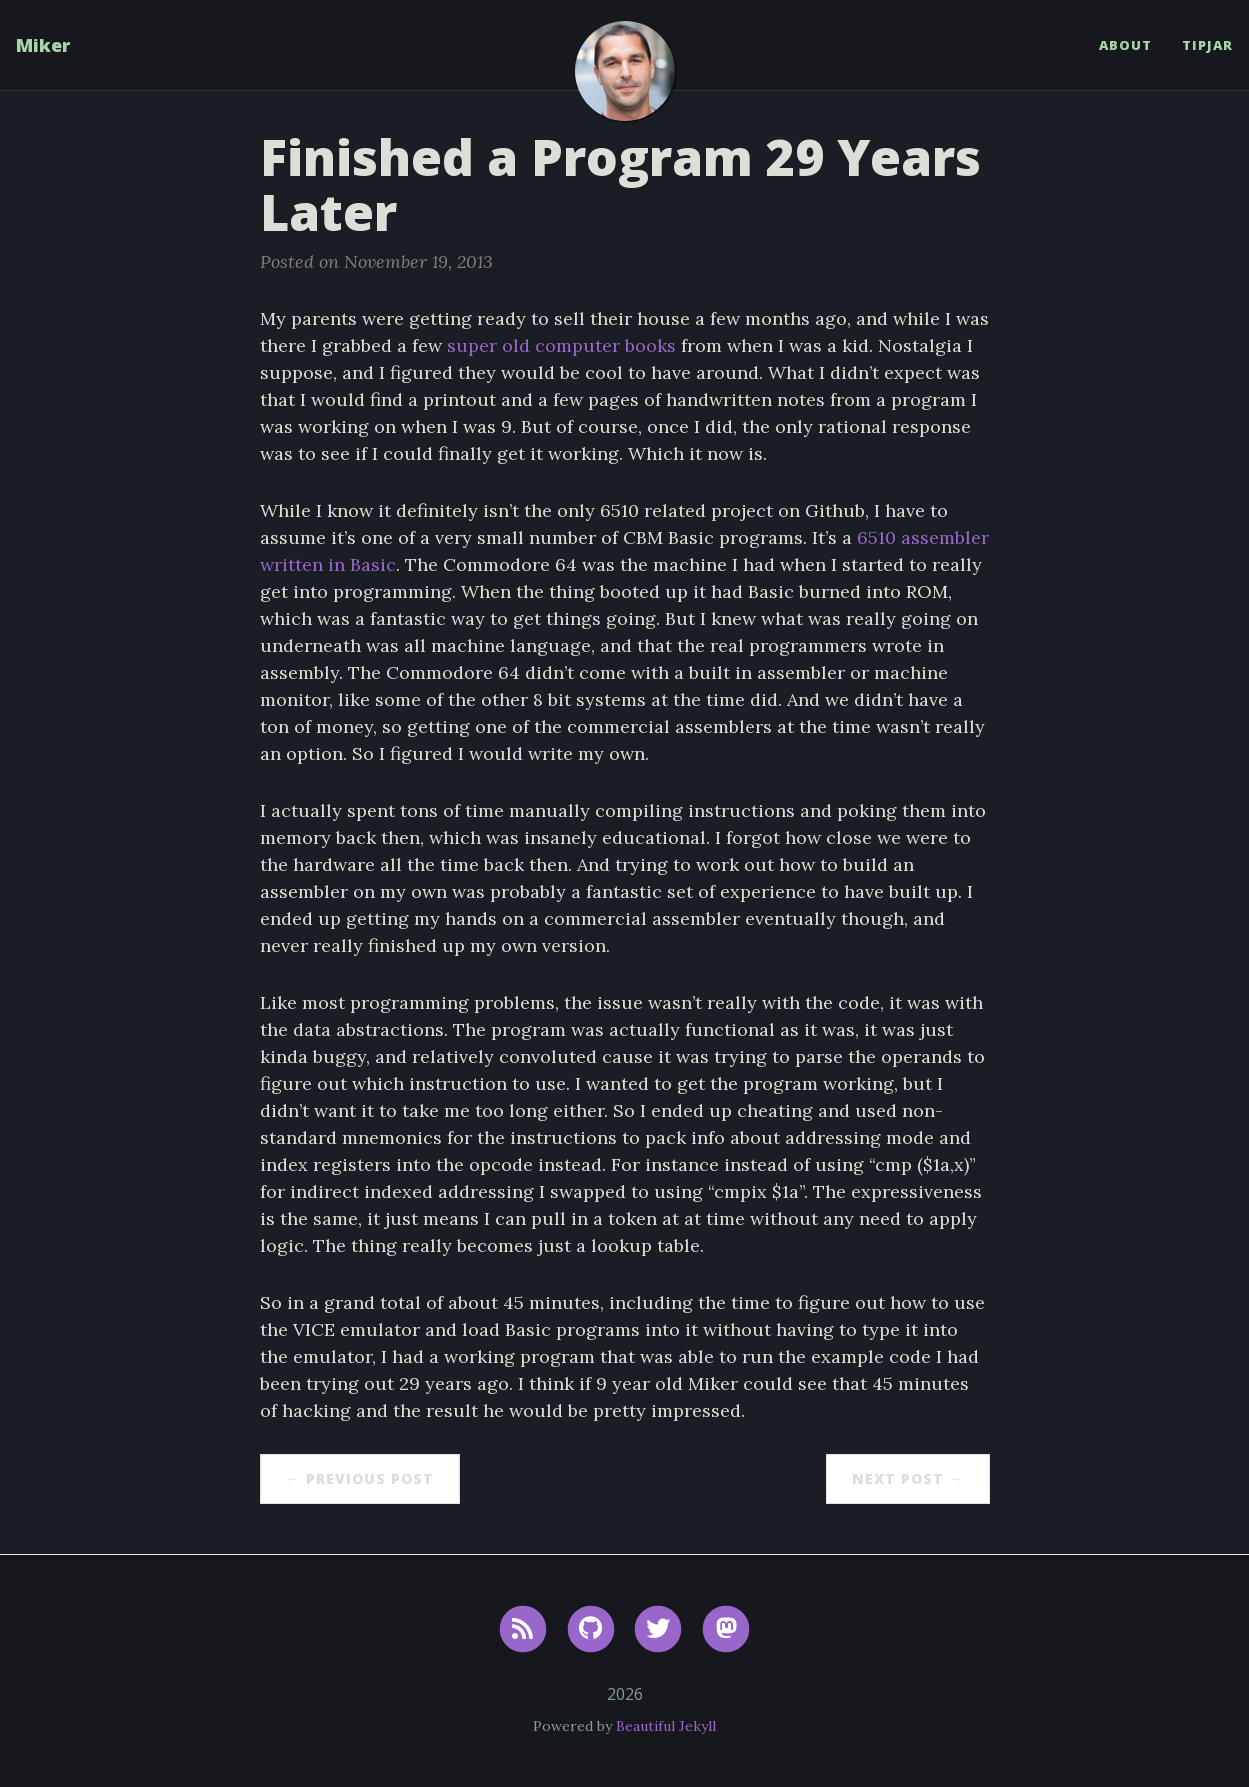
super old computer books (561, 345)
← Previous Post (360, 1478)
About (1125, 45)
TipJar (1207, 45)
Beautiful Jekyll (666, 1726)
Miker (43, 45)
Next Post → (908, 1478)
